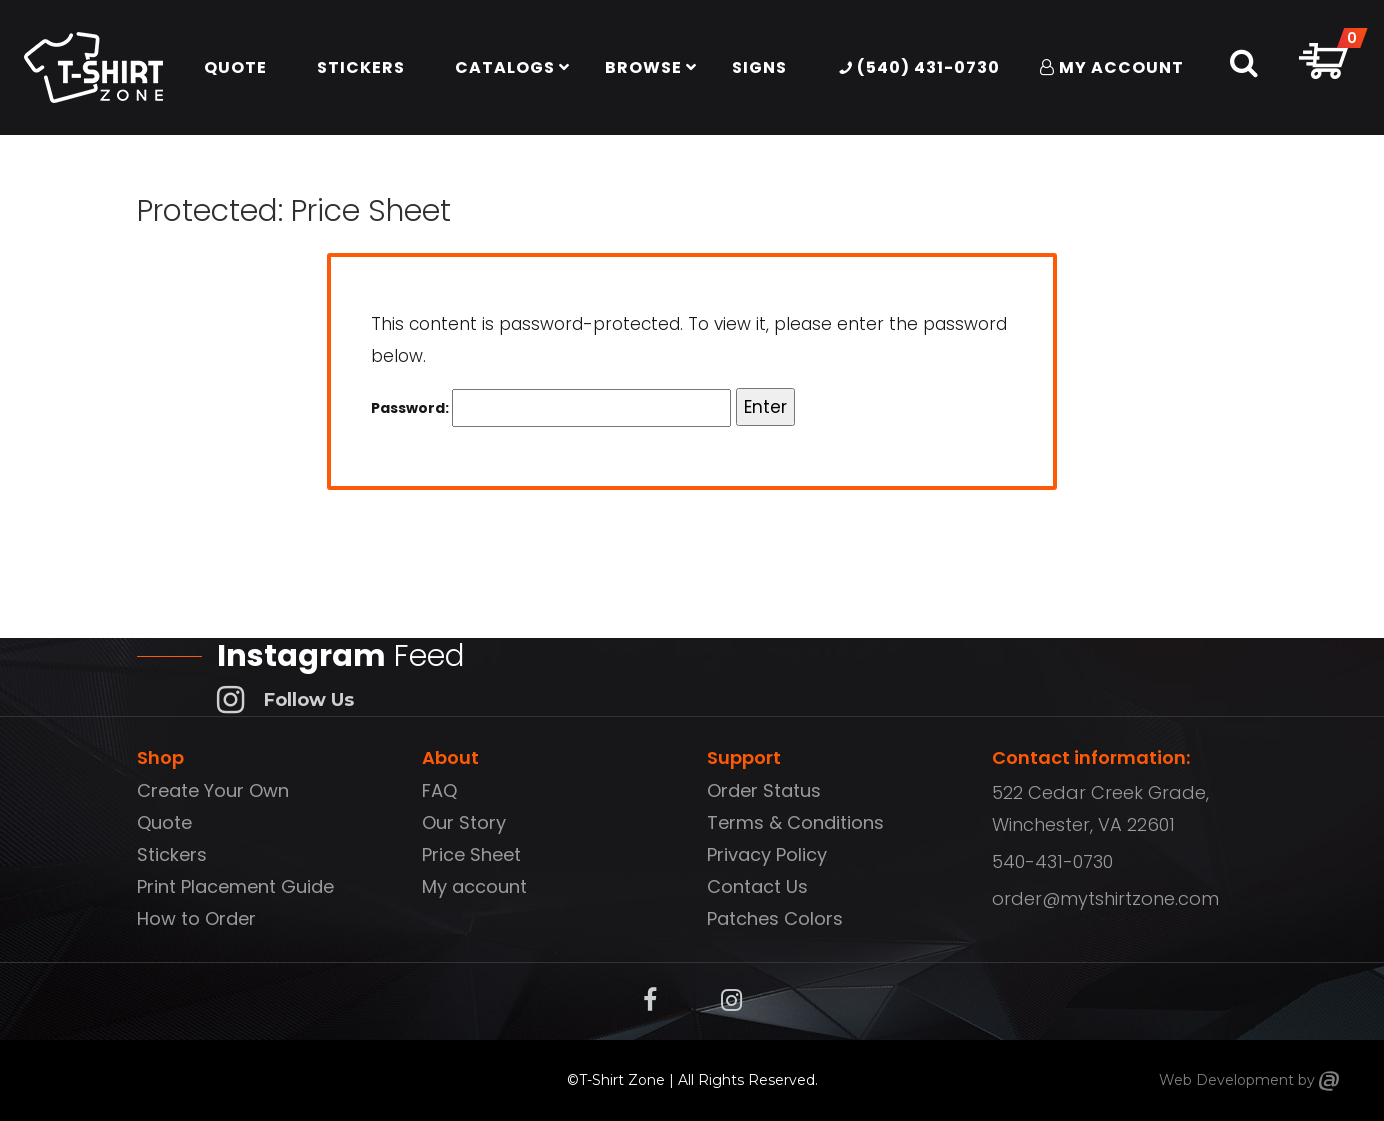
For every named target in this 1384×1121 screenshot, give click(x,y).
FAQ (439, 790)
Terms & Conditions (795, 822)
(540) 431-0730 (919, 67)
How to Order (196, 918)
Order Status (764, 790)
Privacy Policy (767, 854)
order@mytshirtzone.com (1105, 898)
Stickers (172, 854)
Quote (164, 822)
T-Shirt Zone (622, 1080)
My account (474, 886)
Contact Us (757, 886)
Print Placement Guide (235, 886)
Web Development (1226, 1080)
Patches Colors (775, 918)
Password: (551, 408)
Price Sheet (471, 854)
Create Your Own (213, 790)
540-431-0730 (1052, 861)
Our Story (464, 822)
